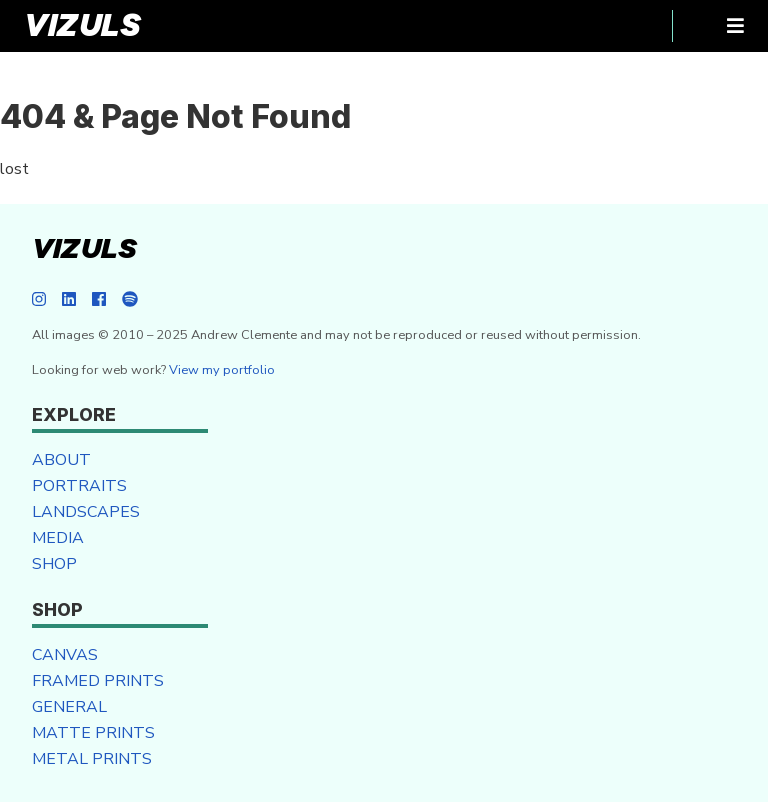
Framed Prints (98, 681)
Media (58, 538)
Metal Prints (92, 759)
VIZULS (82, 26)
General (69, 707)
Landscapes (86, 512)
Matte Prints (93, 733)
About (61, 460)
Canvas (65, 655)
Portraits (79, 486)
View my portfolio (222, 370)
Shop (54, 564)
